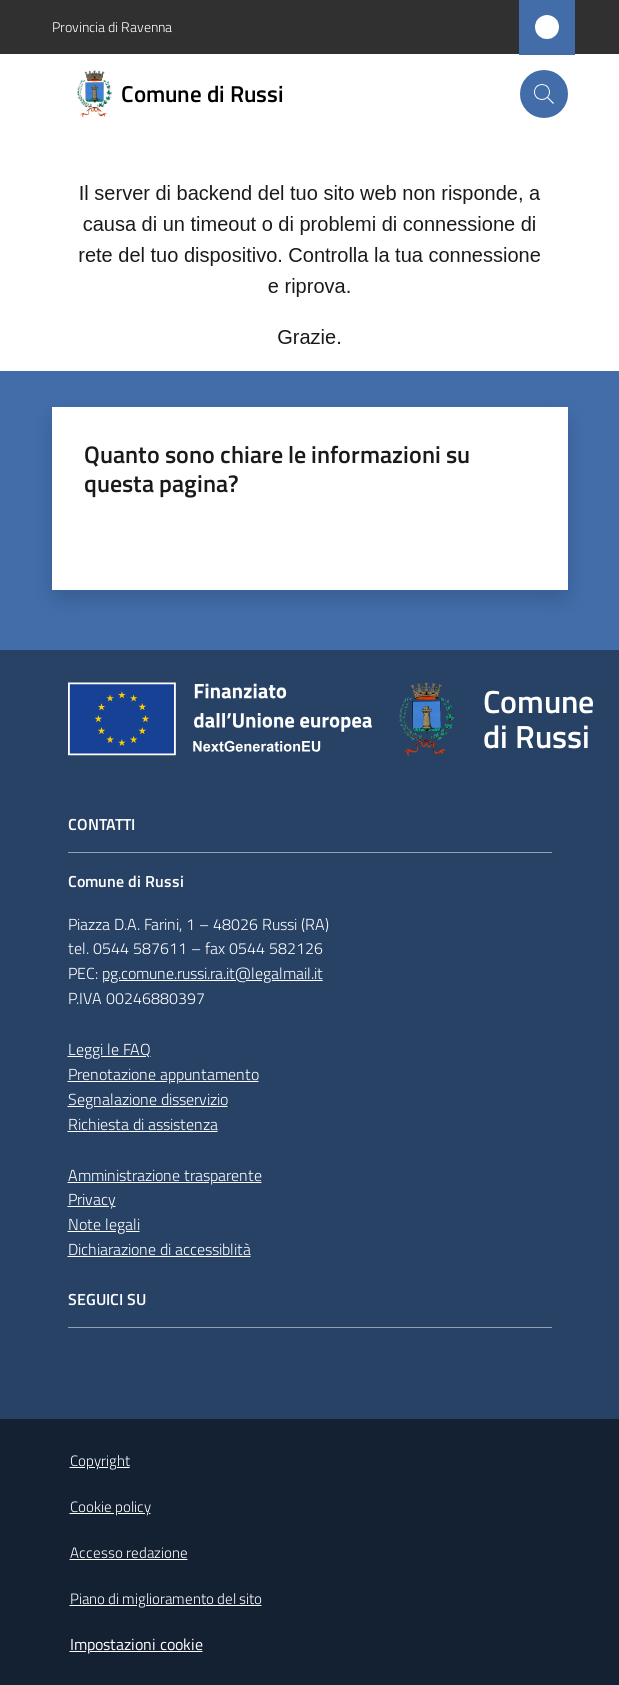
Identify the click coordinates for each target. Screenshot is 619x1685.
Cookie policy (110, 1506)
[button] (544, 94)
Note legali (104, 1224)
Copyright (100, 1460)
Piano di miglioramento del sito (166, 1598)
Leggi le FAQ (109, 1049)
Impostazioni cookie (136, 1644)
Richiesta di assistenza (143, 1124)
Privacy (92, 1199)
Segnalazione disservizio (148, 1099)
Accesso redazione (129, 1552)
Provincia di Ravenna (112, 26)
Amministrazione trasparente (165, 1175)
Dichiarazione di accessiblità (159, 1249)
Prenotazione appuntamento (163, 1074)
